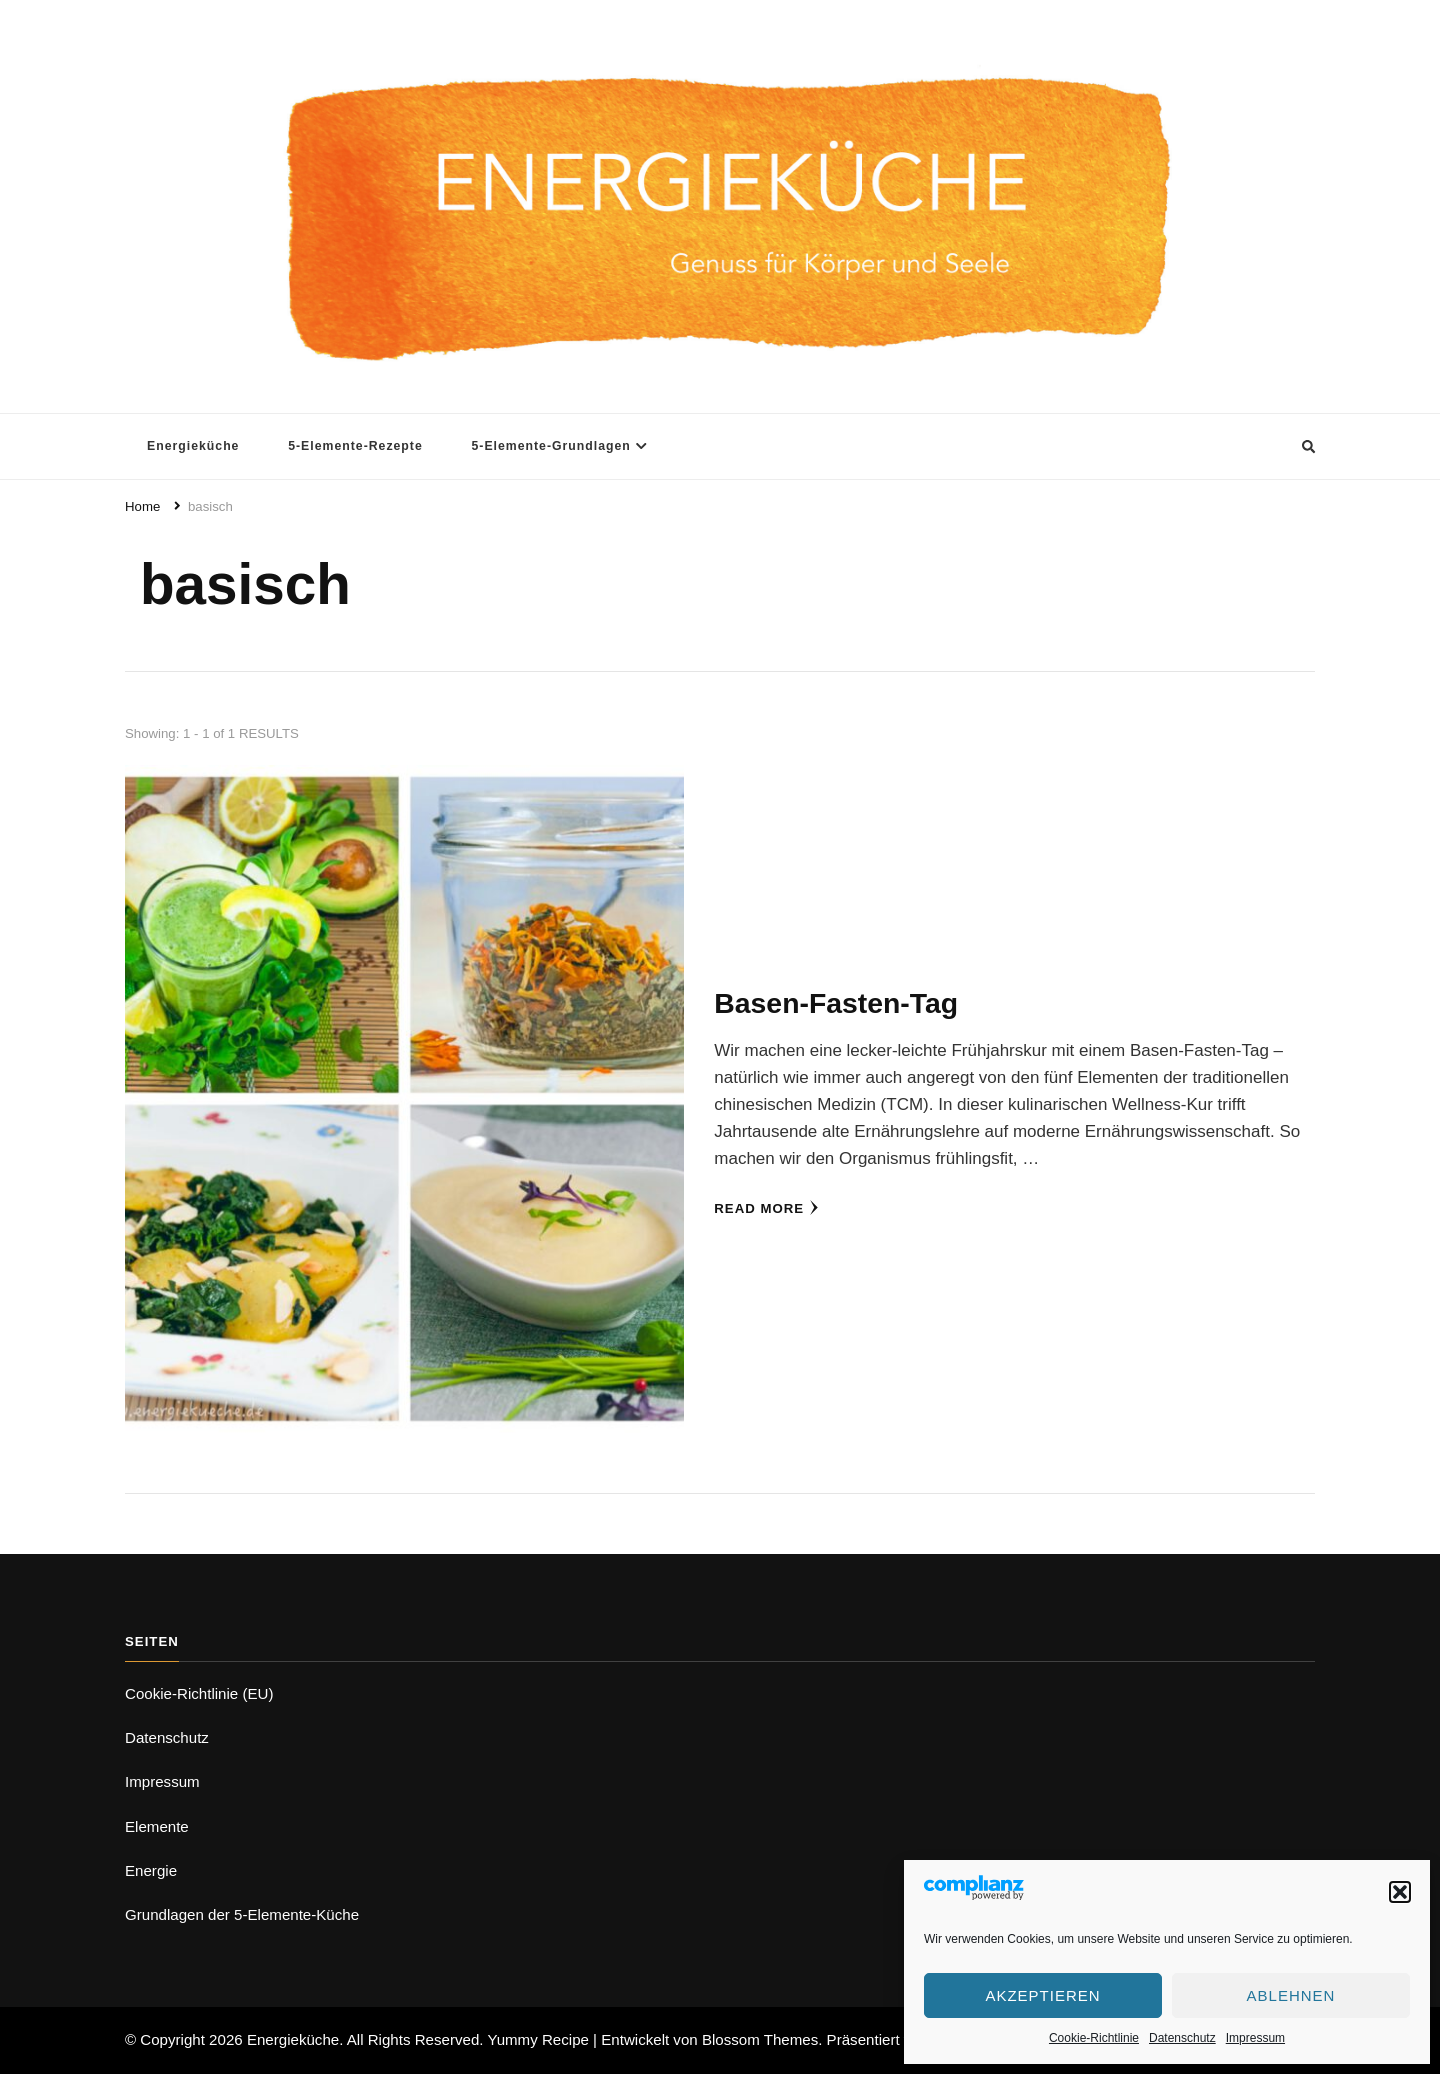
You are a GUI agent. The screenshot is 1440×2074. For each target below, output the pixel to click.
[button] (1400, 1892)
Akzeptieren (1042, 1995)
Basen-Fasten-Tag (836, 1003)
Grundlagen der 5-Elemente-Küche (242, 1914)
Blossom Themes (760, 2039)
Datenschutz (1182, 2038)
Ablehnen (1291, 1995)
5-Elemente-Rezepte (355, 446)
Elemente (157, 1826)
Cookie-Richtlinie (1094, 2038)
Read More (766, 1208)
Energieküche (193, 446)
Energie (151, 1870)
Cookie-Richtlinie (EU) (199, 1693)
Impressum (1255, 2038)
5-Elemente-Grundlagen (550, 446)
